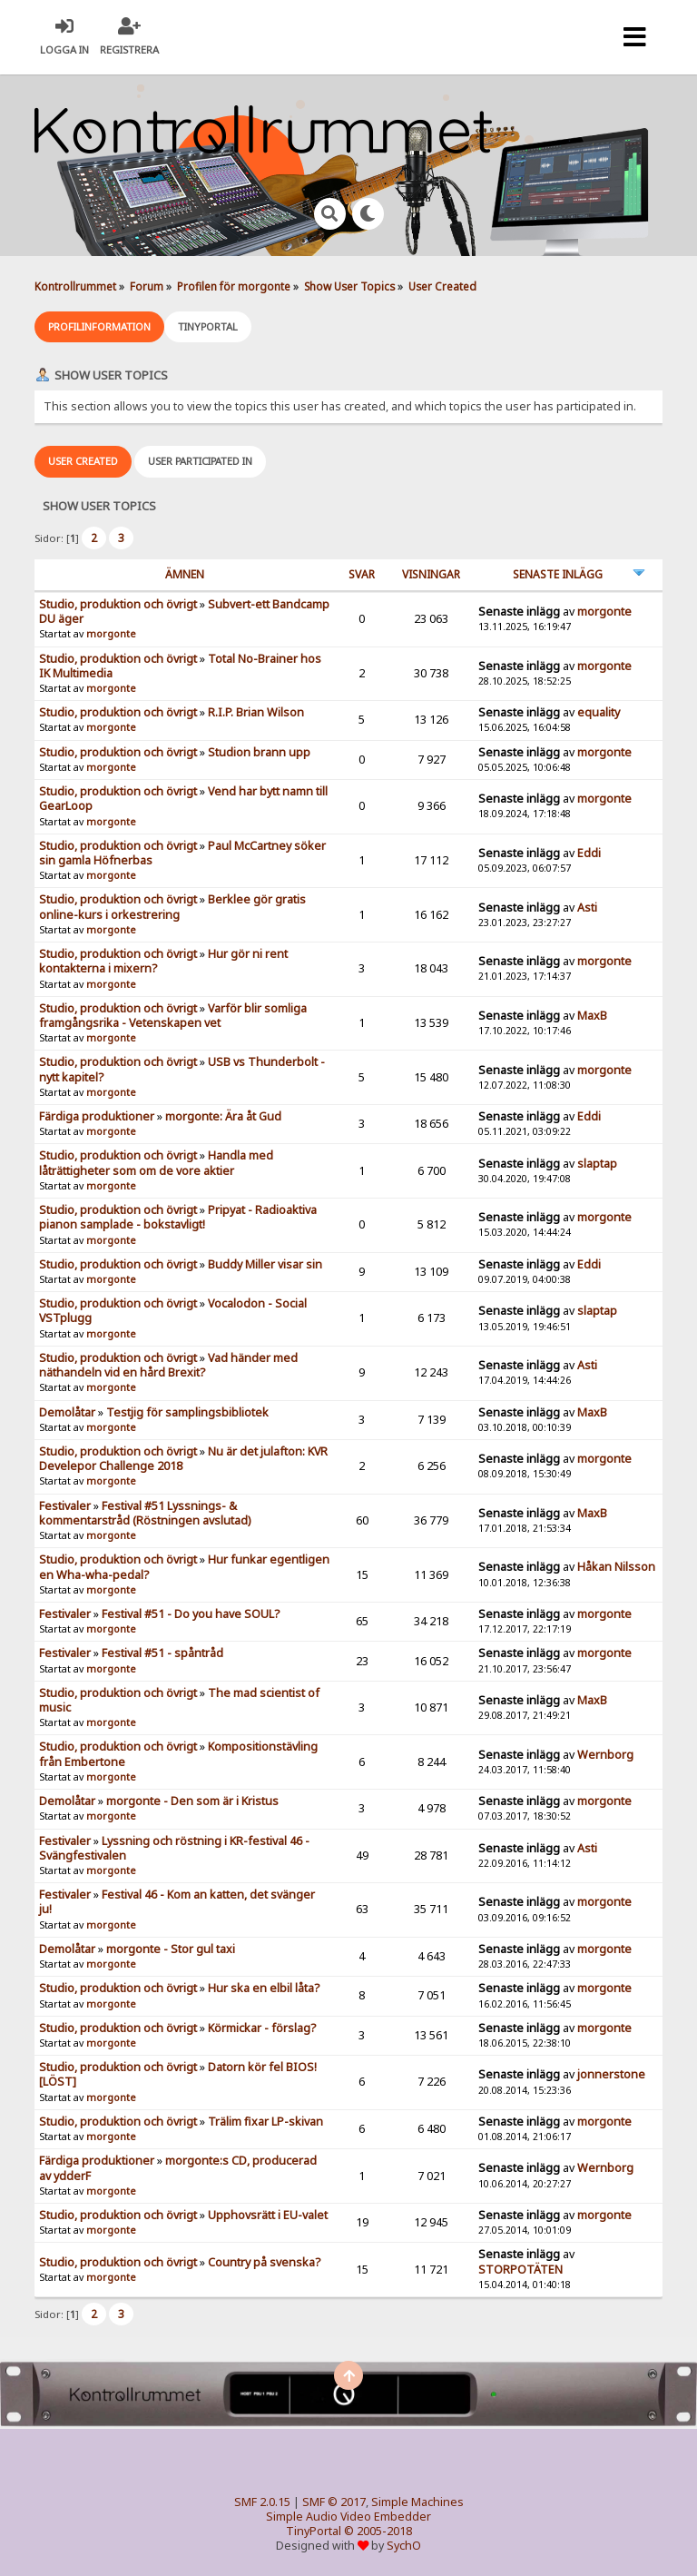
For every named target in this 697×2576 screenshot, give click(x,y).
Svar (361, 574)
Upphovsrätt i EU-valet (268, 2215)
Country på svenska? (264, 2262)
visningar (431, 574)
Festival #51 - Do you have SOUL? (191, 1614)
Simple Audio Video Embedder (348, 2516)
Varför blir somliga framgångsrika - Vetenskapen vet (173, 1016)
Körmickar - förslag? (262, 2028)
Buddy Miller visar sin (265, 1264)
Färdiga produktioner (96, 1116)
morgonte (111, 633)
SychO (404, 2545)
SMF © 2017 (334, 2502)
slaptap (597, 1163)
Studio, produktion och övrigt (118, 604)
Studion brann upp (259, 752)
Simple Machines (417, 2502)
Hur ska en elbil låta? (263, 1988)
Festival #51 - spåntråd (162, 1653)
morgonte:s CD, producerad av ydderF (178, 2168)
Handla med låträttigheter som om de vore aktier (156, 1163)
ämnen (184, 574)
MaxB (592, 1015)
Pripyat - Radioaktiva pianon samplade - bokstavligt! (178, 1217)
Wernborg (605, 1754)
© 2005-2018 (378, 2531)
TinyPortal (313, 2531)
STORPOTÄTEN (520, 2269)
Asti (587, 907)
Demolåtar (67, 1412)
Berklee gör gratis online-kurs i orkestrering (172, 907)
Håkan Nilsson (616, 1566)
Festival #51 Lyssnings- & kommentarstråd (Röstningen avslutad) (144, 1513)
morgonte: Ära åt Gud (223, 1116)
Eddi (589, 853)
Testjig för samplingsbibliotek (187, 1412)
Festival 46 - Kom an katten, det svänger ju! (177, 1902)
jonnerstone (611, 2074)
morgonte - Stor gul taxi (170, 1949)
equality (598, 712)
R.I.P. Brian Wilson (256, 712)
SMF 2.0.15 (262, 2502)
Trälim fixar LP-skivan (265, 2121)
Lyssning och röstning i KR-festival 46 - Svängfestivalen (174, 1848)
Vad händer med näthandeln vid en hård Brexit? (168, 1365)
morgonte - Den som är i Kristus (192, 1801)
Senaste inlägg (558, 574)
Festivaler (65, 1506)
